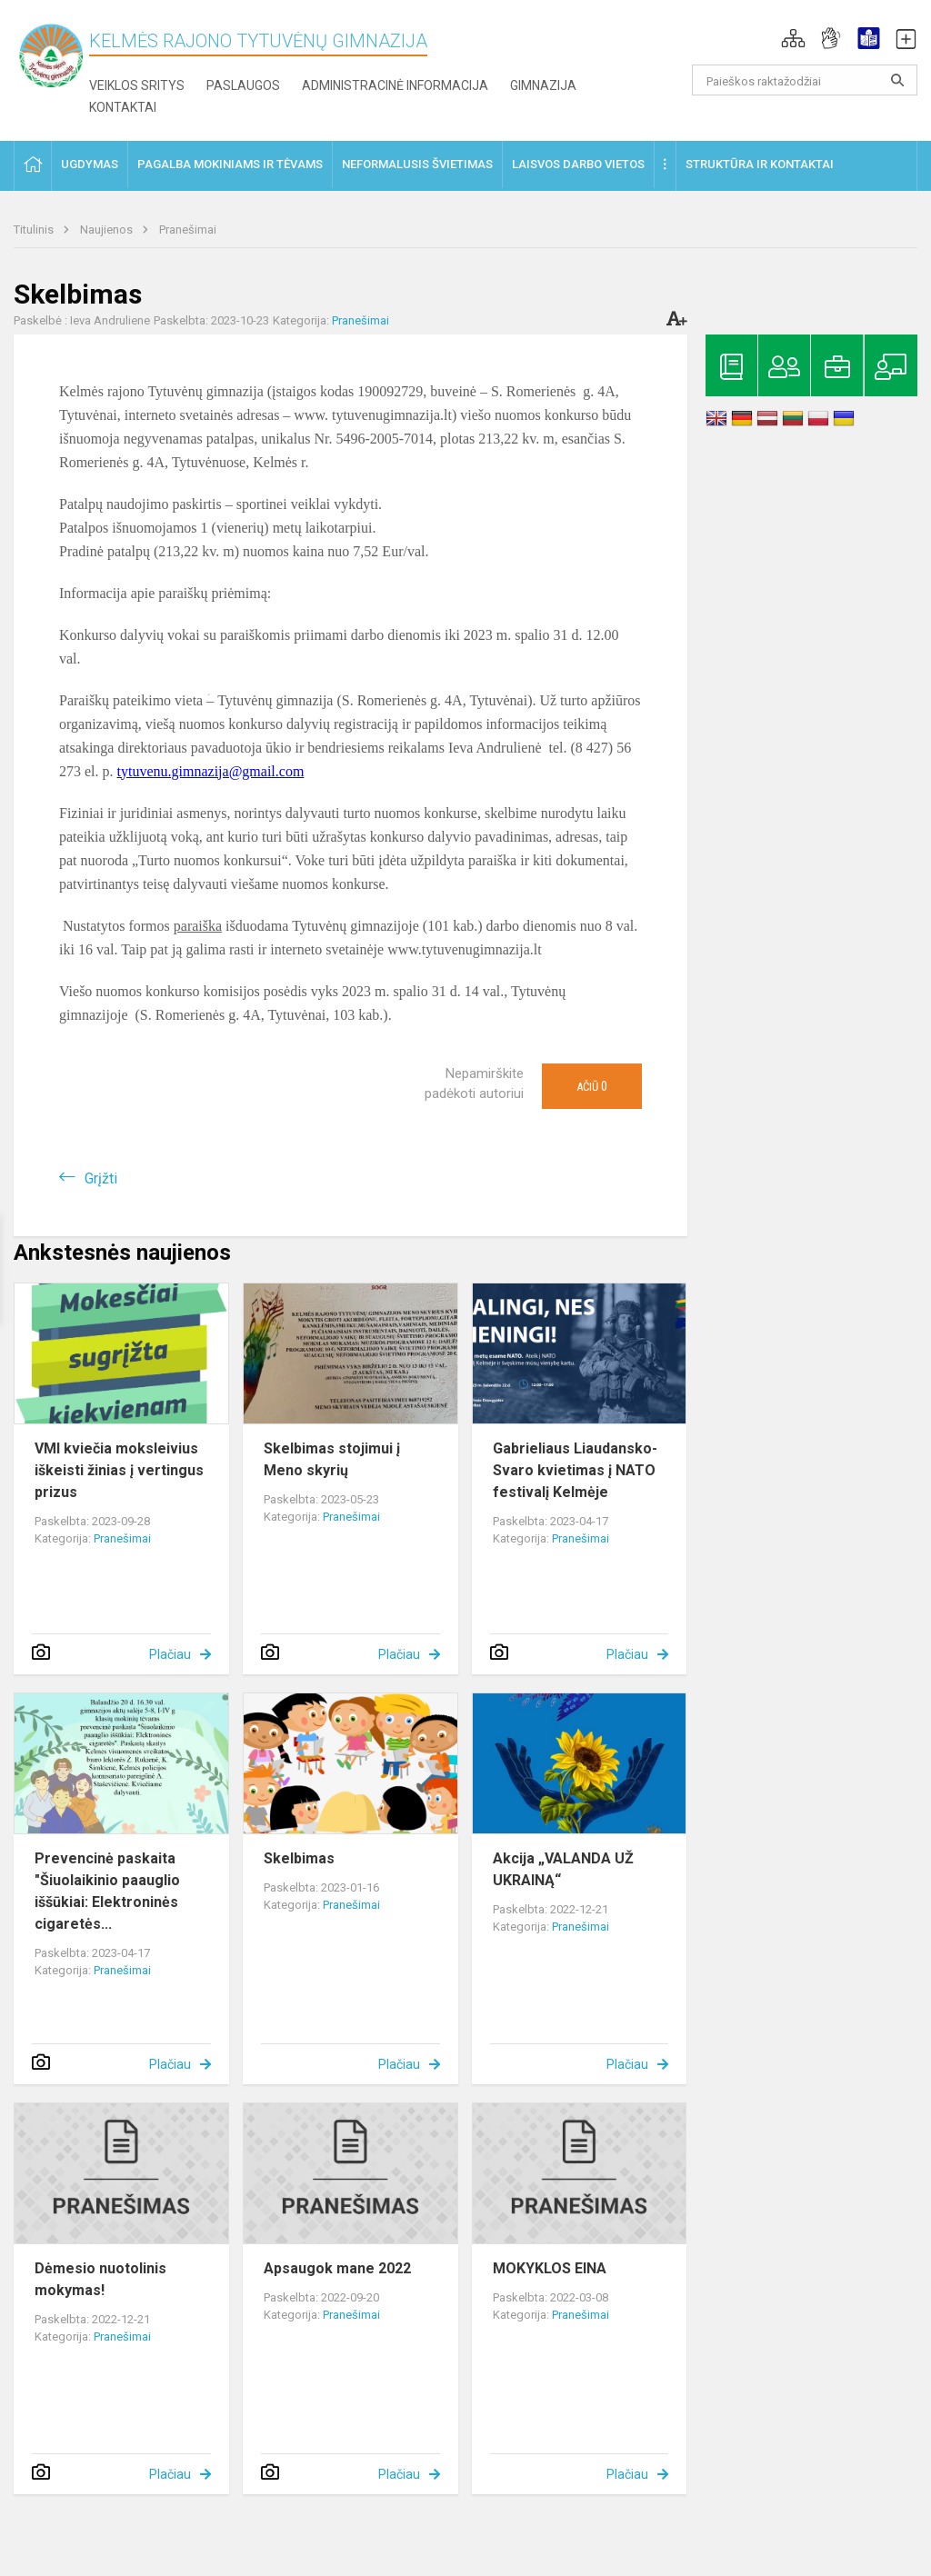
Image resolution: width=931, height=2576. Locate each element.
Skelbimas (299, 1858)
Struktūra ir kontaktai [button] (760, 164)
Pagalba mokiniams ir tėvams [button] (230, 164)
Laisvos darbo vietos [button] (578, 164)
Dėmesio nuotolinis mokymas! (100, 2279)
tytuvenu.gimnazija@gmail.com (211, 771)
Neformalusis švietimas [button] (417, 164)
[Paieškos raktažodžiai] (805, 80)
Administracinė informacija (395, 85)
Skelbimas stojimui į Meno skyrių (332, 1459)
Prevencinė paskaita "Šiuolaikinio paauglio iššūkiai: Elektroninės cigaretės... (107, 1891)
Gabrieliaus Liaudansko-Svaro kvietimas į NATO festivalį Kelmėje (575, 1470)
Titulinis (35, 229)
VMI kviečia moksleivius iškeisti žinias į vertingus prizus (119, 1470)
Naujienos (107, 229)
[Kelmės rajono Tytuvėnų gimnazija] (51, 55)
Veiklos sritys (137, 85)
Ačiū (591, 1086)
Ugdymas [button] (89, 164)
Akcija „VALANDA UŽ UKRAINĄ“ (563, 1869)
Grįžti (101, 1178)
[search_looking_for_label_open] (897, 80)
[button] (793, 38)
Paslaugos (243, 85)
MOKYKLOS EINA (549, 2268)
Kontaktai (122, 107)
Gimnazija (543, 85)
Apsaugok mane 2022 (337, 2268)
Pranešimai (187, 229)
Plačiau (170, 1654)
